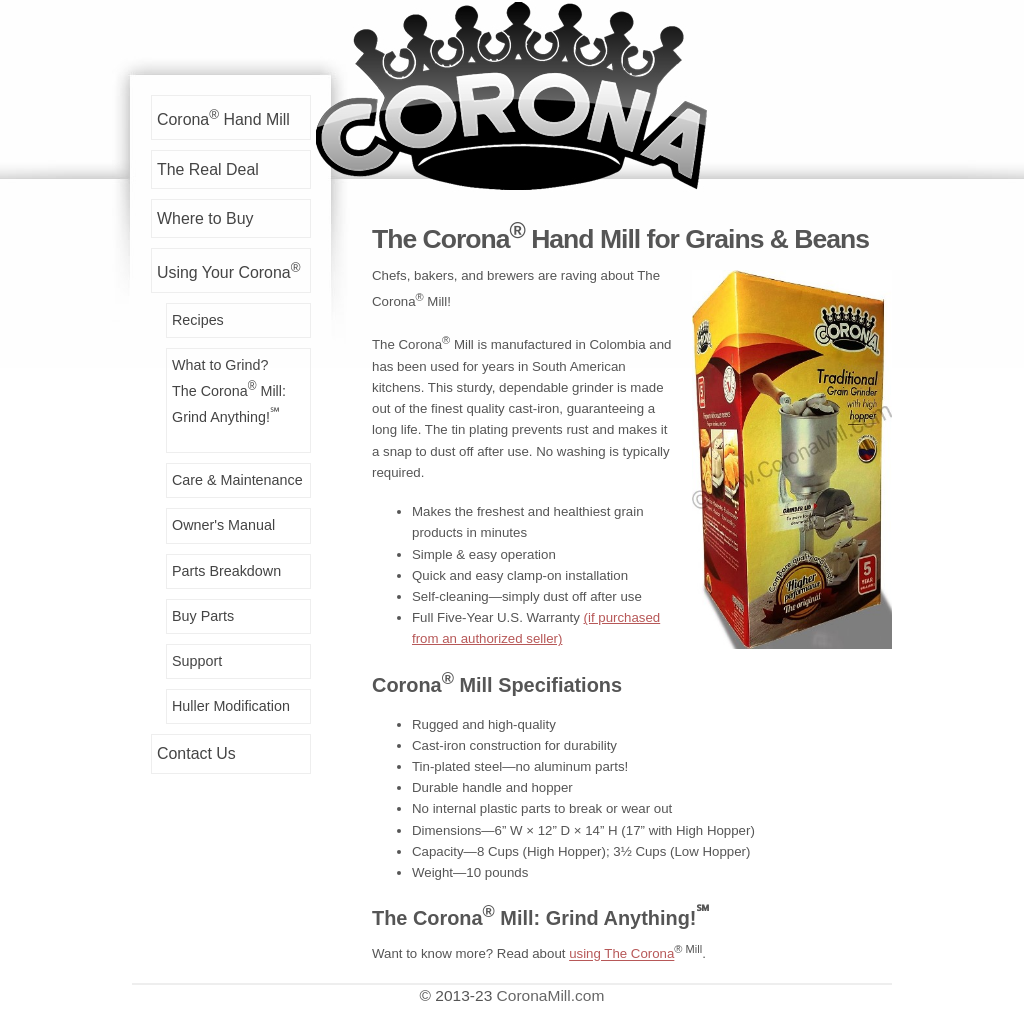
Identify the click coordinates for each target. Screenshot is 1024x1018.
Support (197, 661)
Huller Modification (231, 706)
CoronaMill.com (551, 995)
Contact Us (196, 753)
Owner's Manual (223, 525)
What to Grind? (240, 392)
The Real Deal (208, 169)
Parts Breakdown (226, 571)
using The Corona (621, 954)
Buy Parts (203, 616)
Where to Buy (205, 218)
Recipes (198, 320)
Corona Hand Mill (223, 117)
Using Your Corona (228, 270)
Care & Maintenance (237, 480)
